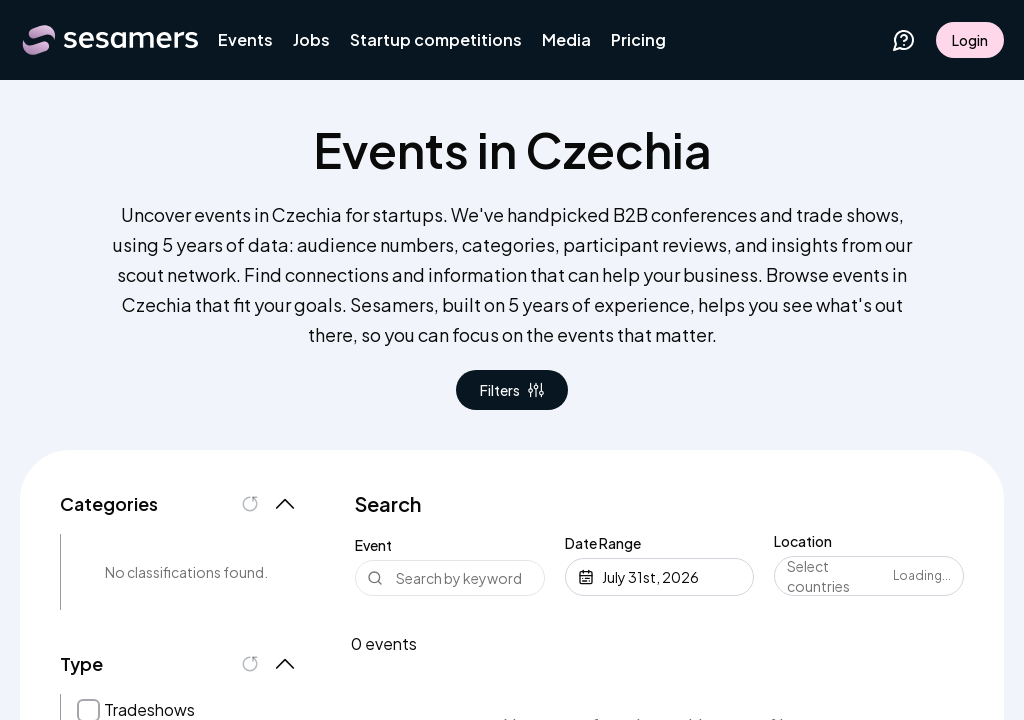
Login (970, 40)
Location (803, 541)
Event (373, 545)
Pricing (638, 39)
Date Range (603, 543)
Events (245, 39)
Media (566, 39)
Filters (512, 390)
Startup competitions (436, 39)
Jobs (311, 39)
